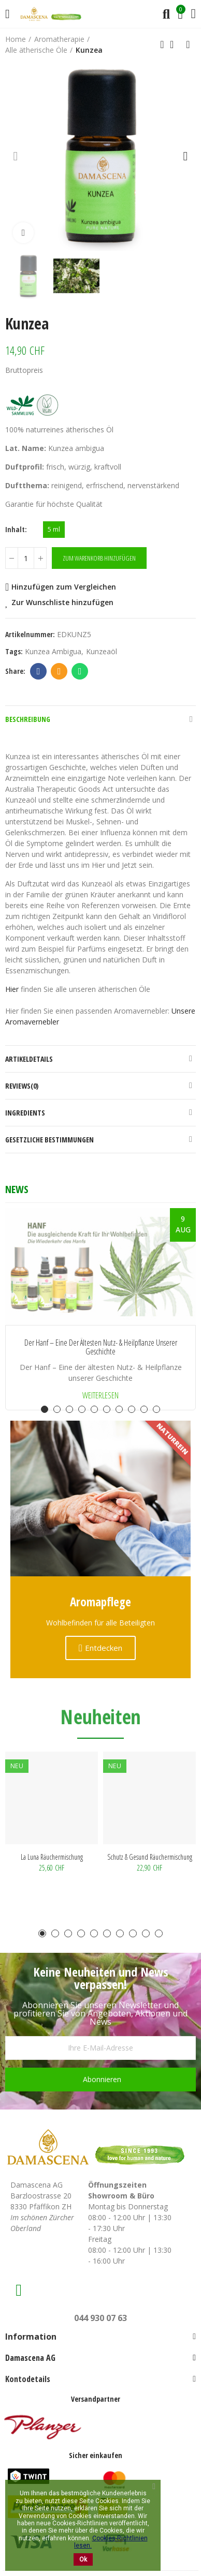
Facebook (38, 671)
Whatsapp (80, 671)
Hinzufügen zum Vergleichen (63, 587)
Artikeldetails (29, 1059)
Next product (188, 44)
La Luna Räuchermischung (52, 1857)
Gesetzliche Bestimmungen (49, 1139)
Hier (12, 989)
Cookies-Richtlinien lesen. (111, 2542)
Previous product (162, 44)
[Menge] (26, 558)
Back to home (175, 44)
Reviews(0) (21, 1086)
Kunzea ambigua (53, 651)
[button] (15, 156)
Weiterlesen (100, 1395)
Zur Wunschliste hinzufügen (62, 602)
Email (59, 671)
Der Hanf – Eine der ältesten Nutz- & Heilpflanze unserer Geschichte (100, 1347)
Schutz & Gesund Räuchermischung (149, 1857)
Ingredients (25, 1113)
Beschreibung (27, 719)
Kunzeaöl (101, 651)
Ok (83, 2559)
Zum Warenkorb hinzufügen (99, 558)
